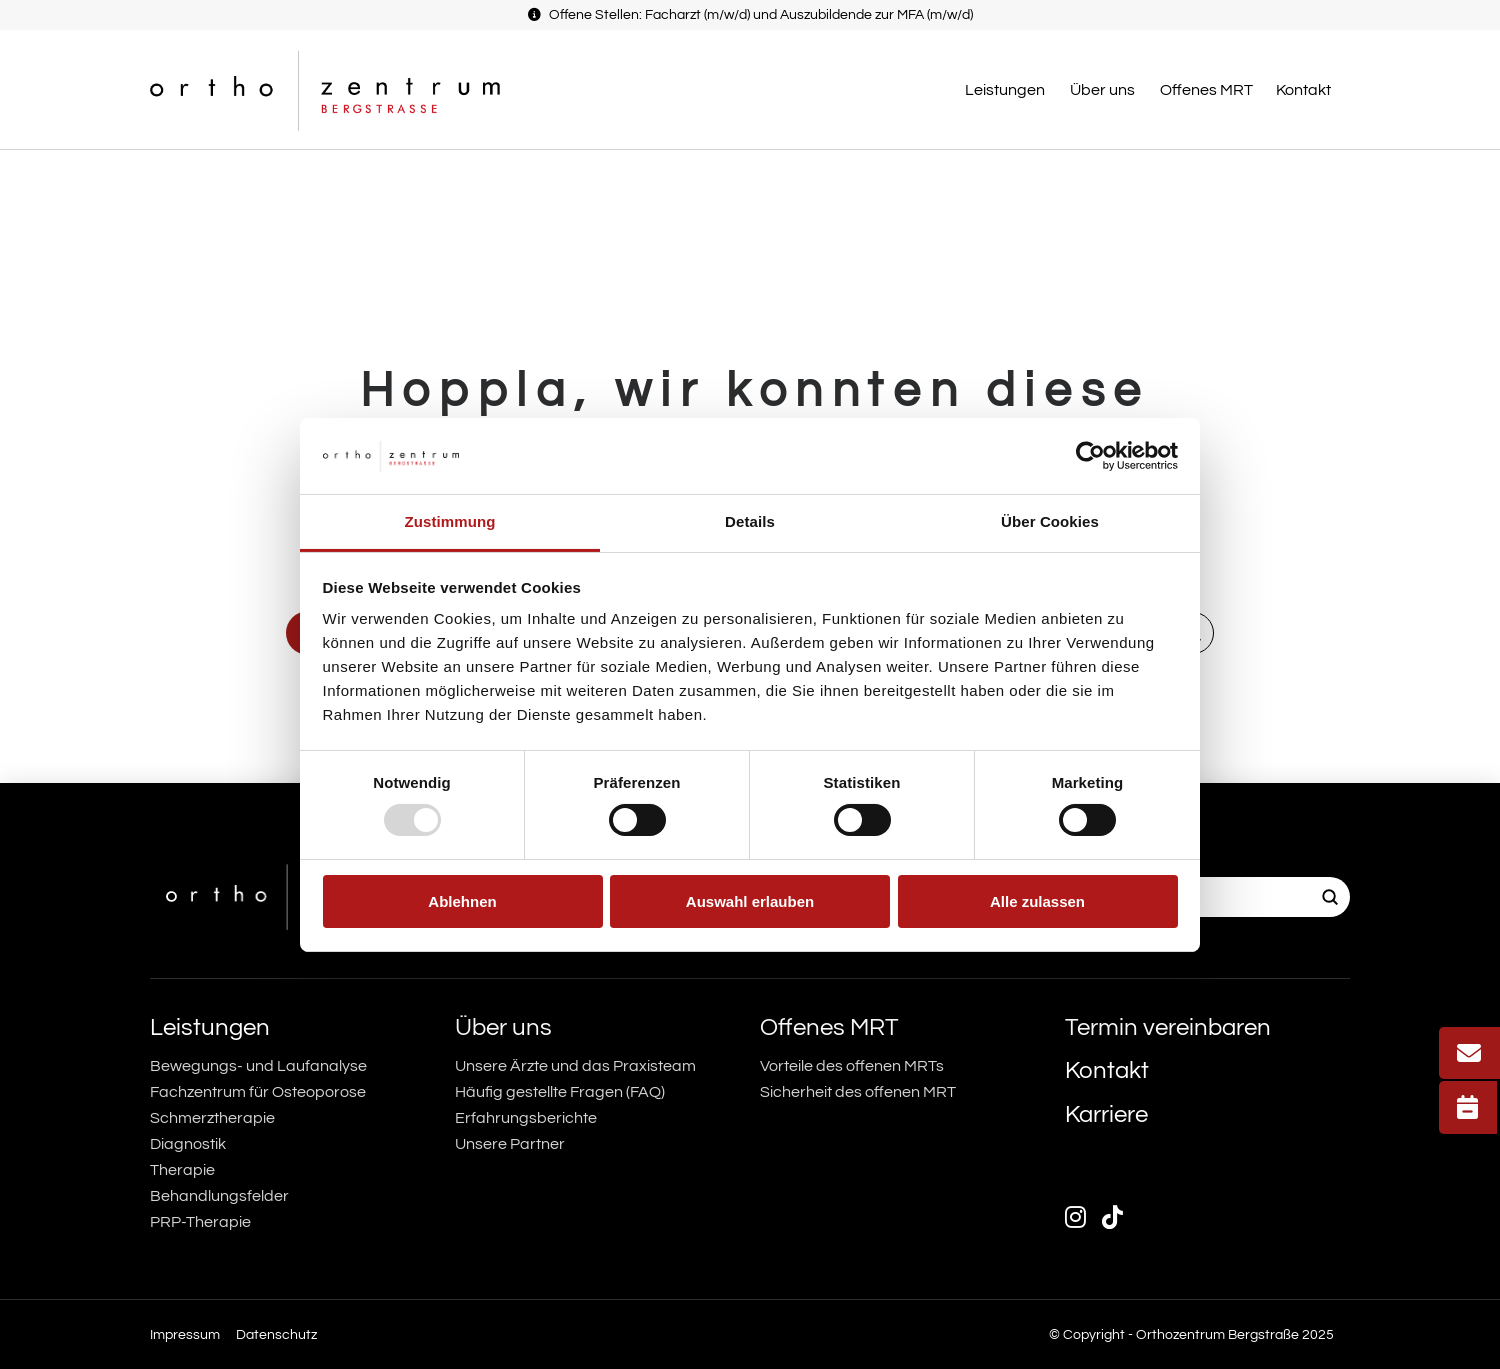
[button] (1007, 90)
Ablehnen (462, 901)
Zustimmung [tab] (450, 521)
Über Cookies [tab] (1050, 521)
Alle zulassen (1037, 901)
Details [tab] (750, 521)
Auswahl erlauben (750, 901)
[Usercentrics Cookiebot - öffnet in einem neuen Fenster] (1090, 456)
